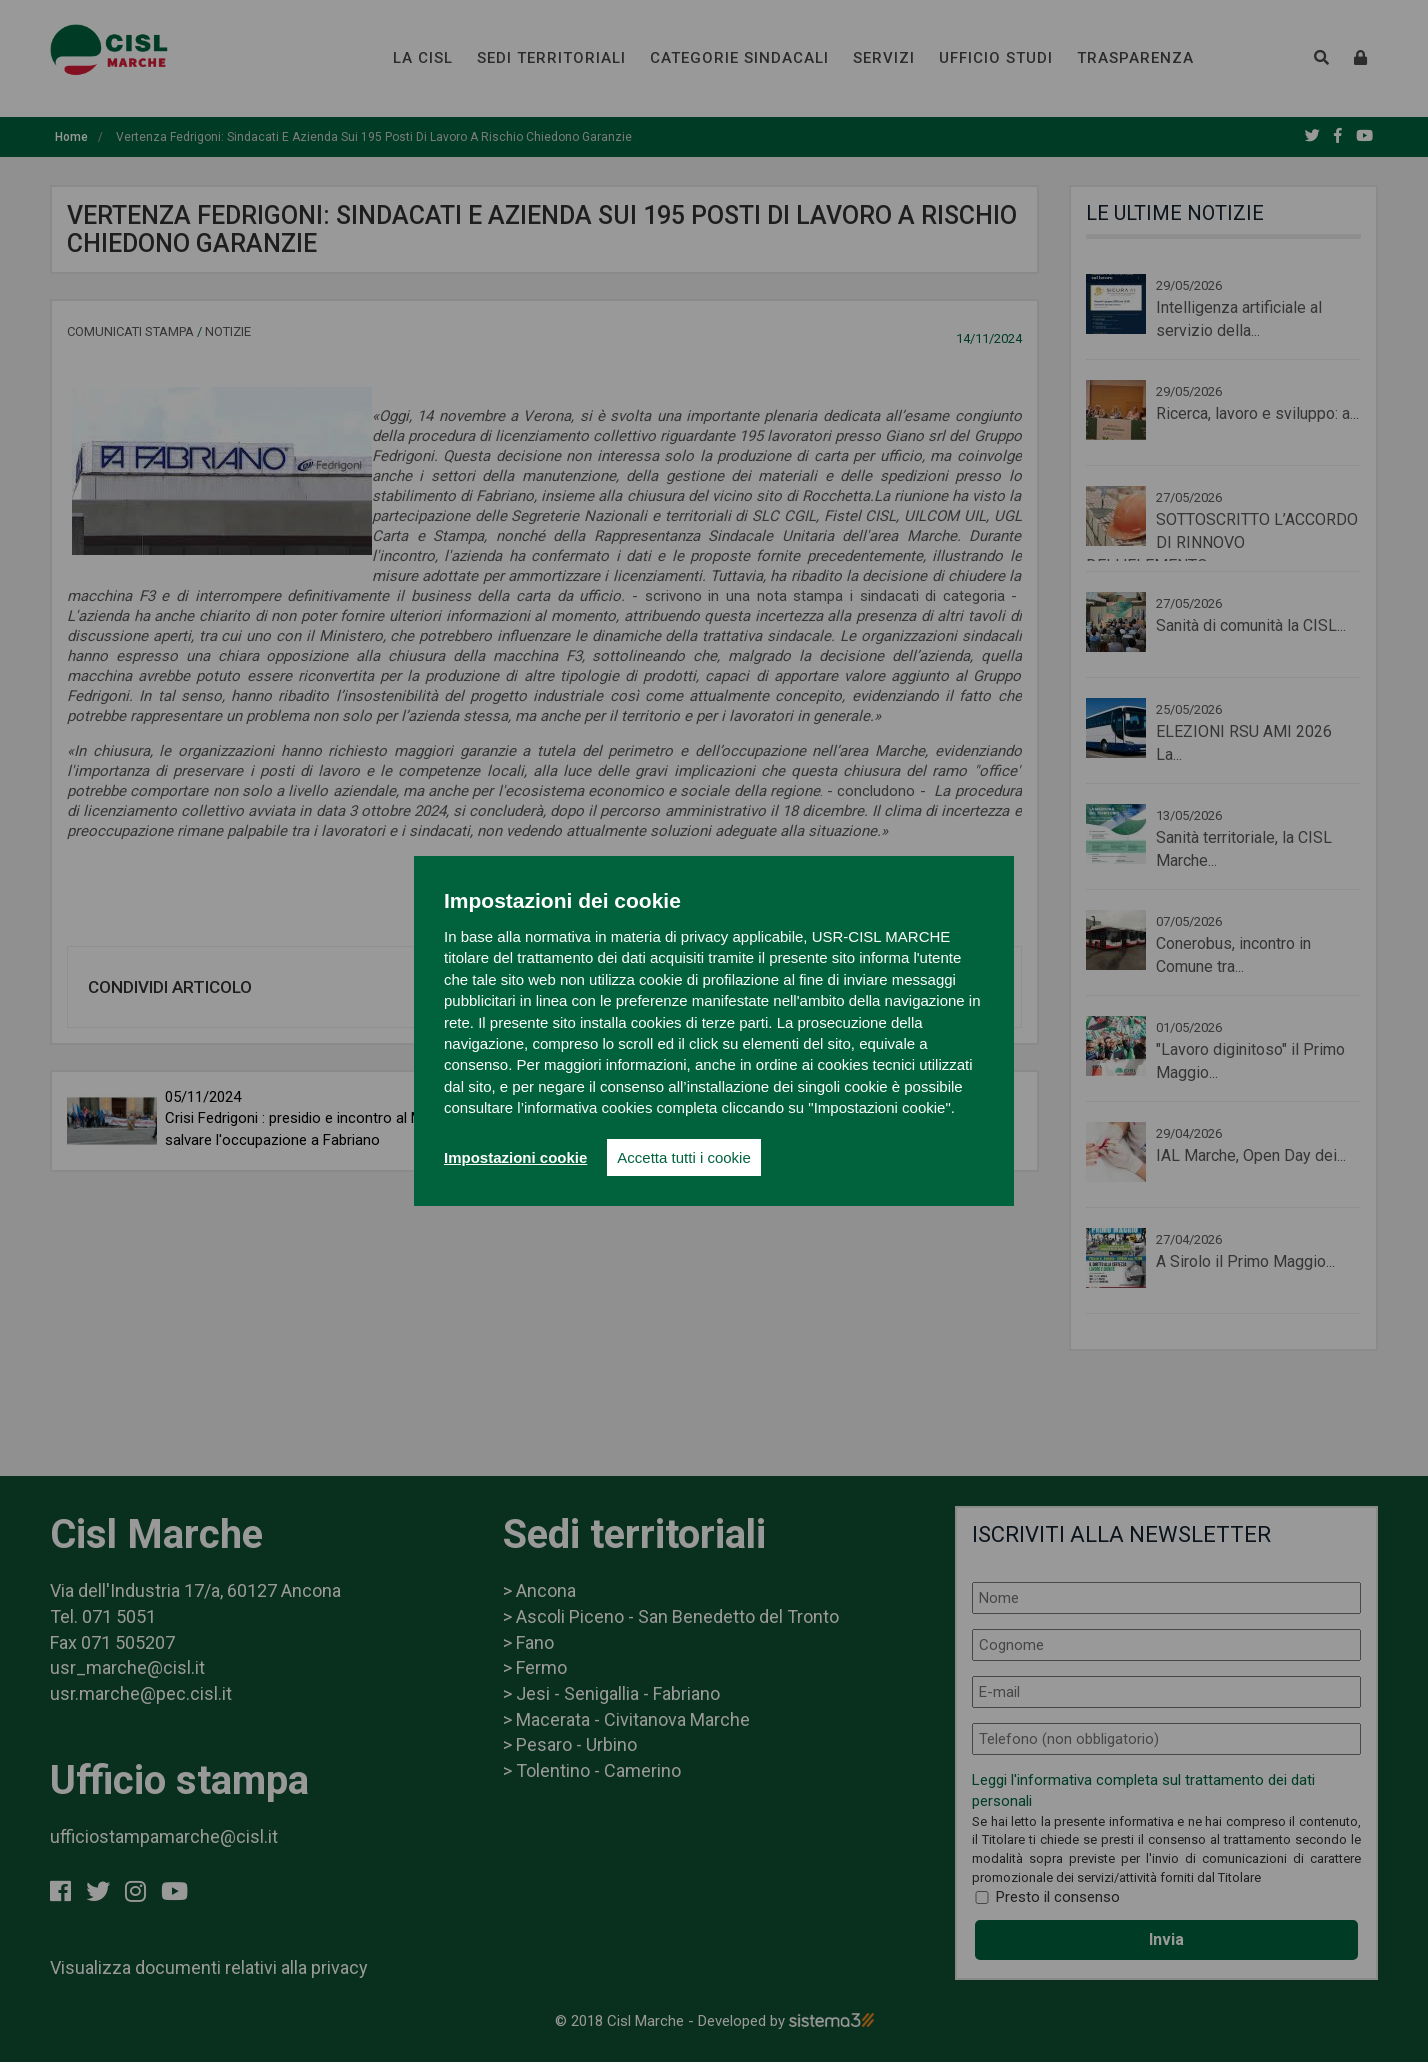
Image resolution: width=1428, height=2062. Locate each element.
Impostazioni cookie (515, 1157)
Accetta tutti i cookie (683, 1157)
